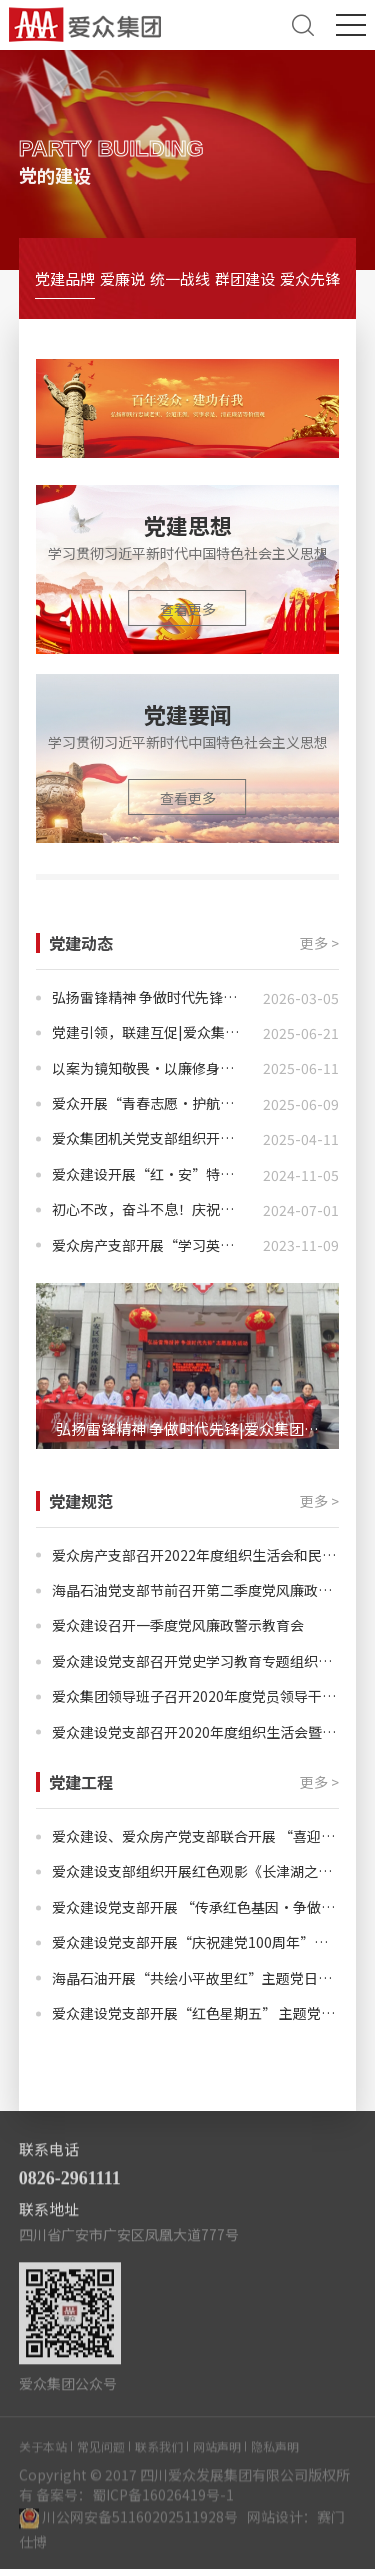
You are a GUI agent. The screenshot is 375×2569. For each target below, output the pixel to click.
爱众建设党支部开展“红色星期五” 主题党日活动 (196, 2013)
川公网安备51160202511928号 (140, 2532)
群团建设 (245, 278)
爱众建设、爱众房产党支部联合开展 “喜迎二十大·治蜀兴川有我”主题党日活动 (196, 1836)
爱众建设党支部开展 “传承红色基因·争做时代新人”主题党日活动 (196, 1907)
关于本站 (43, 2461)
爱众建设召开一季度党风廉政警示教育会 (178, 1625)
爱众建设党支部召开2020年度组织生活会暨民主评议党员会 (196, 1732)
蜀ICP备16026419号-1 (163, 2510)
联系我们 (159, 2461)
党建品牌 (65, 278)
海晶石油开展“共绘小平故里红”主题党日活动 (196, 1978)
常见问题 (101, 2461)
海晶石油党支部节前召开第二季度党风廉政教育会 (196, 1590)
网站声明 (217, 2461)
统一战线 (180, 278)
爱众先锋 (310, 278)
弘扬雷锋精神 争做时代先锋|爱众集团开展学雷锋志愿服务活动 (198, 1428)
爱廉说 (122, 278)
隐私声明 (275, 2461)
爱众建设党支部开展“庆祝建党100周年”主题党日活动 (196, 1942)
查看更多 (188, 609)
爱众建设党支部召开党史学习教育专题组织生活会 (196, 1661)
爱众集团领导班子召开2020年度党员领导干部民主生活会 (196, 1696)
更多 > (319, 943)
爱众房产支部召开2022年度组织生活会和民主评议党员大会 (196, 1555)
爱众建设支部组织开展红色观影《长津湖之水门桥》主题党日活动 (196, 1871)
